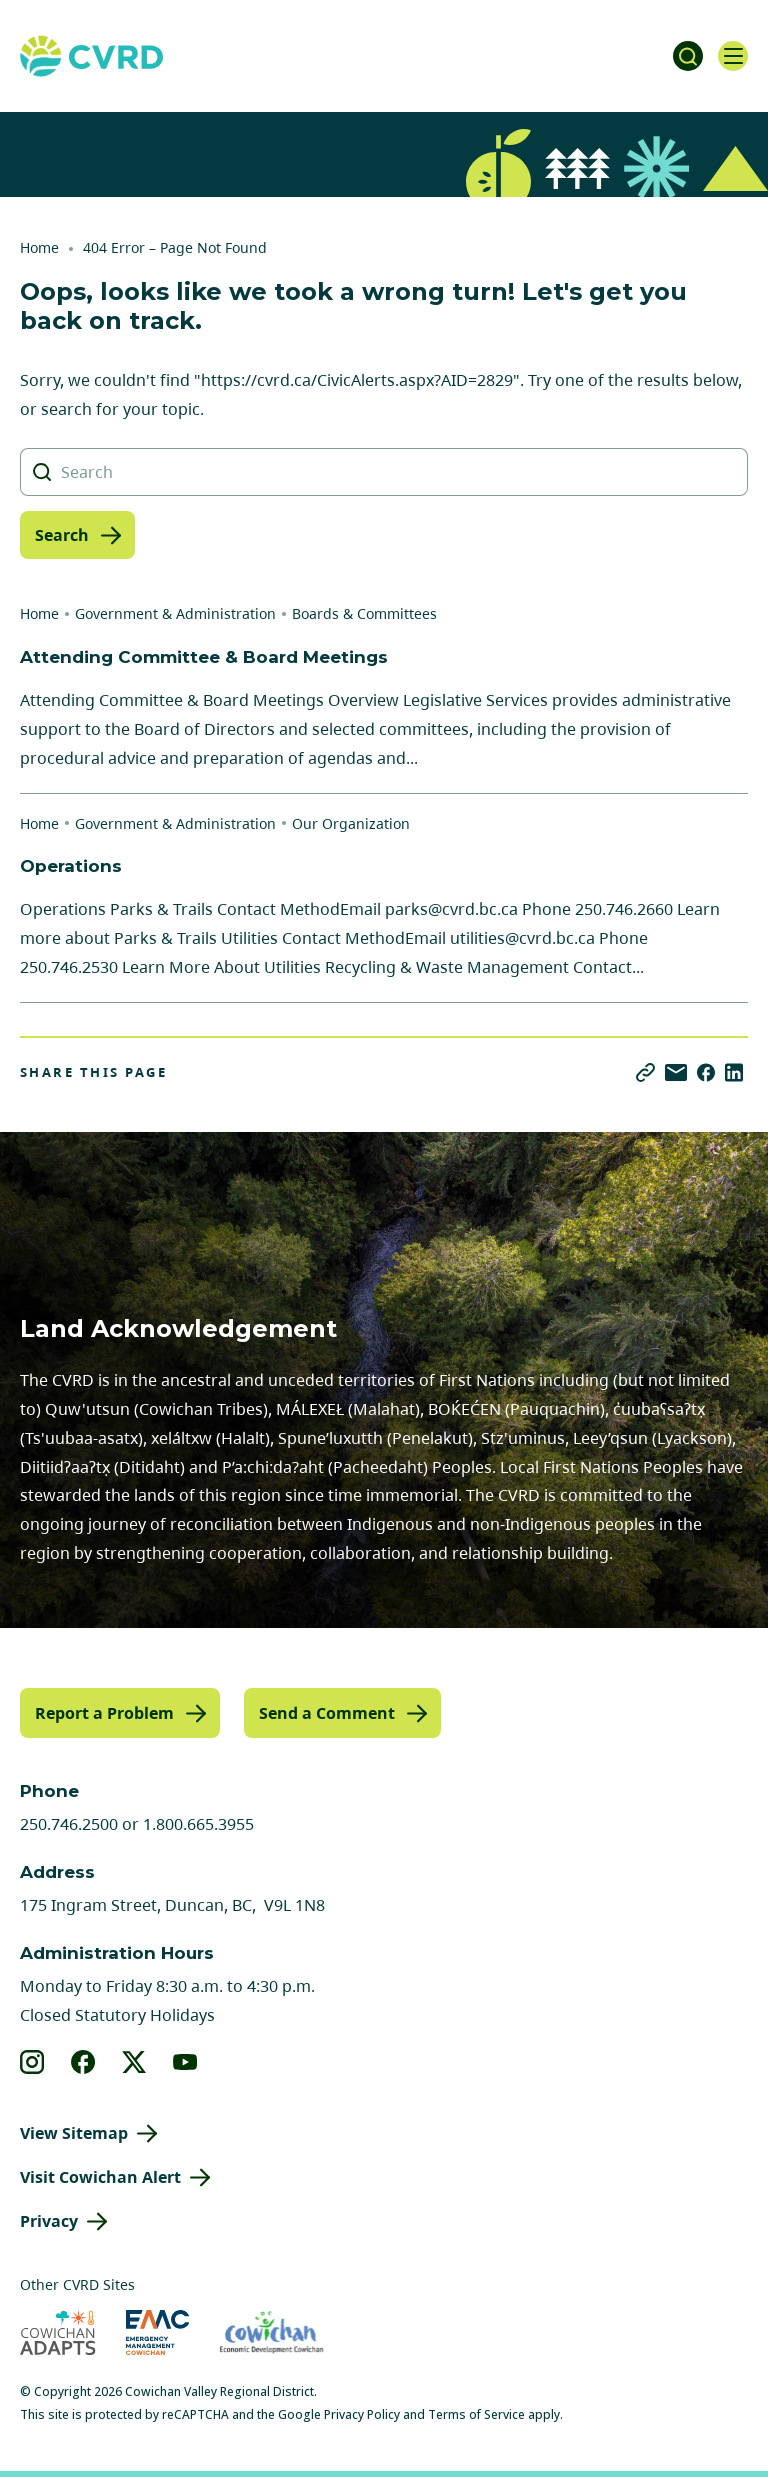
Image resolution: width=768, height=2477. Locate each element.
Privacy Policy (362, 2414)
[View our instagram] (32, 2062)
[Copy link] (645, 1072)
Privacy (49, 2221)
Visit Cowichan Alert (100, 2177)
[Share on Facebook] (706, 1072)
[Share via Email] (676, 1072)
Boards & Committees (364, 613)
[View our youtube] (185, 2062)
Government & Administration (175, 613)
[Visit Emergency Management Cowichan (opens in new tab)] (157, 2332)
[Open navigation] (733, 56)
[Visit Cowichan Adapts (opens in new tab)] (58, 2332)
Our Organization (351, 823)
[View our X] (134, 2062)
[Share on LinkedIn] (734, 1072)
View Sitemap (74, 2133)
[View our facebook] (83, 2062)
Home (39, 247)
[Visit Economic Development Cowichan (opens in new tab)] (271, 2332)
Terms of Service (476, 2414)
